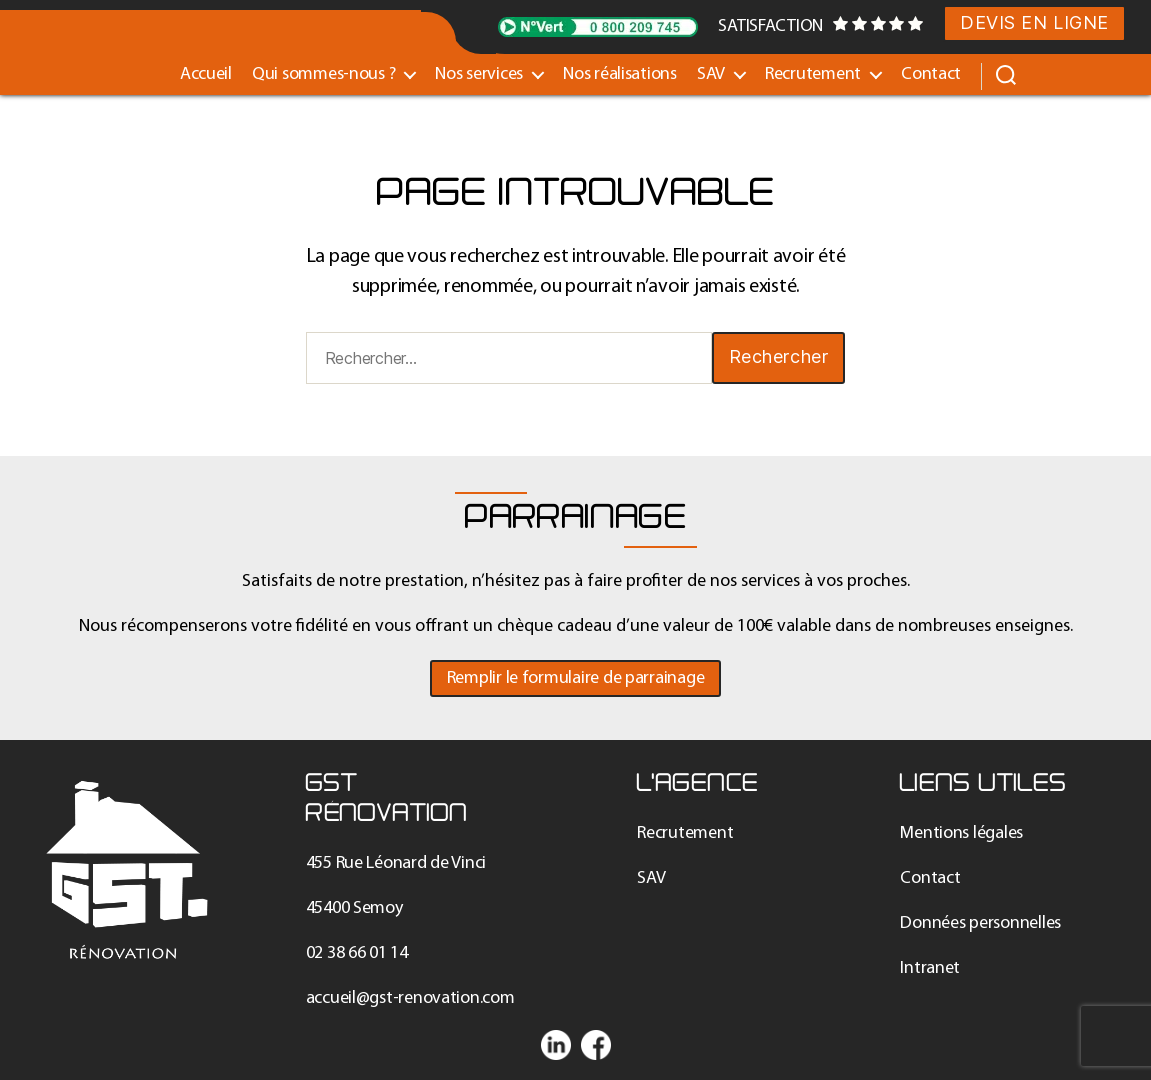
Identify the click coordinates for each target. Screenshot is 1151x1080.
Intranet (930, 968)
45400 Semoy (354, 908)
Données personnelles (980, 923)
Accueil (206, 74)
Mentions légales (961, 833)
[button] (576, 678)
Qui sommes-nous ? (323, 74)
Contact (931, 74)
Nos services (479, 74)
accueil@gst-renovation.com (410, 998)
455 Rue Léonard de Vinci (396, 863)
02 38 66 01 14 (357, 953)
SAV (711, 74)
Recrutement (813, 74)
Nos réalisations (620, 74)
